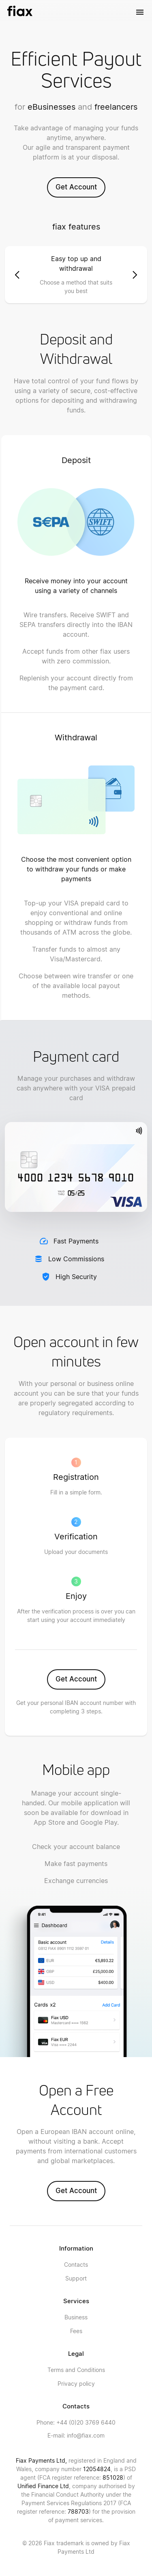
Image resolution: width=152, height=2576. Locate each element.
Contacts (76, 2264)
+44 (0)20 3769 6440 (76, 2422)
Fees (76, 2330)
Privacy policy (76, 2383)
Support (76, 2278)
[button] (17, 275)
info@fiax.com (76, 2435)
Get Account (76, 187)
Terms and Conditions (76, 2369)
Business (76, 2317)
